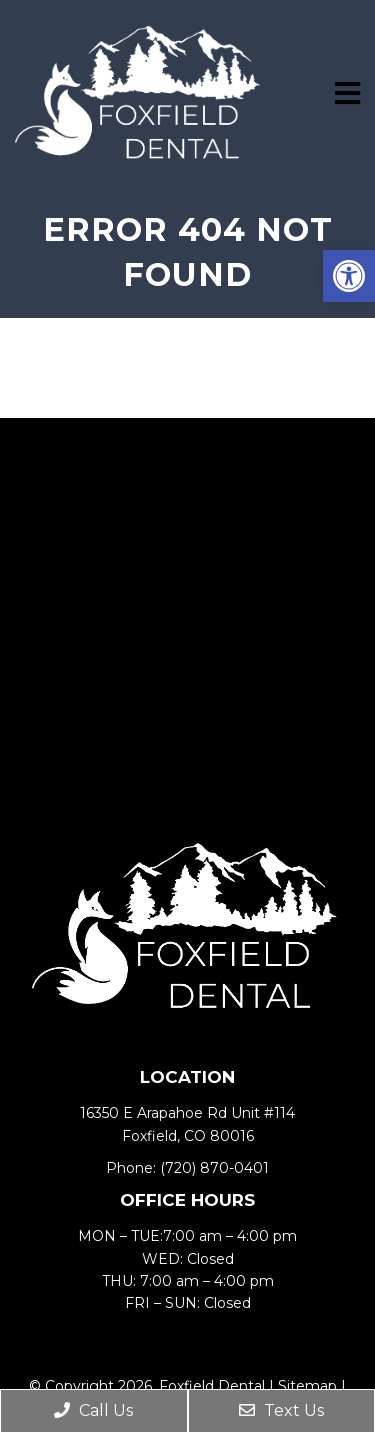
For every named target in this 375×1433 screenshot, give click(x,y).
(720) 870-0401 (214, 1168)
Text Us (281, 1410)
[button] (349, 276)
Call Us (93, 1410)
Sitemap (307, 1386)
